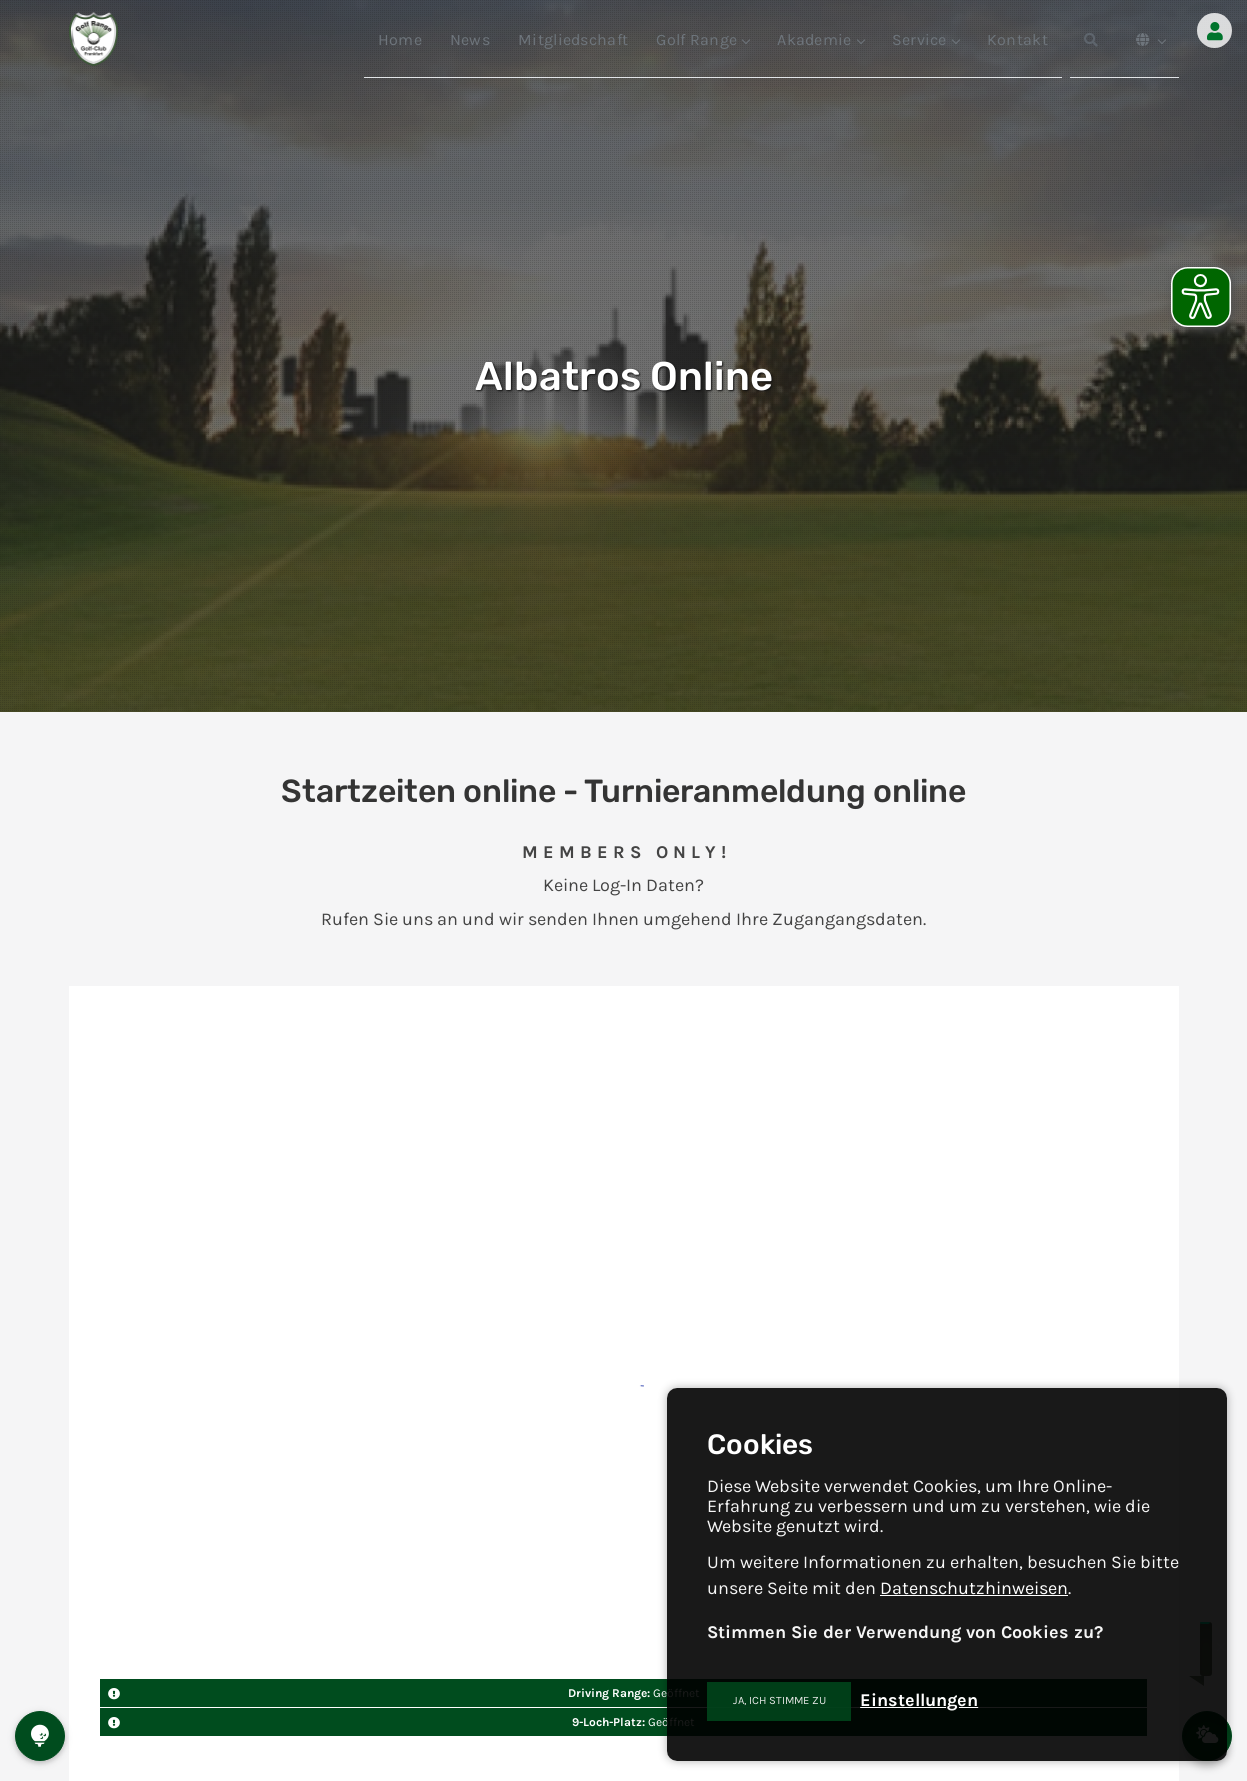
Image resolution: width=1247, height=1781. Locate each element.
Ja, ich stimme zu (779, 1700)
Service (925, 39)
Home (400, 39)
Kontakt (1017, 39)
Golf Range (702, 39)
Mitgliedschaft (573, 39)
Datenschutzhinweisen (974, 1588)
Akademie (820, 39)
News (470, 39)
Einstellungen (919, 1700)
